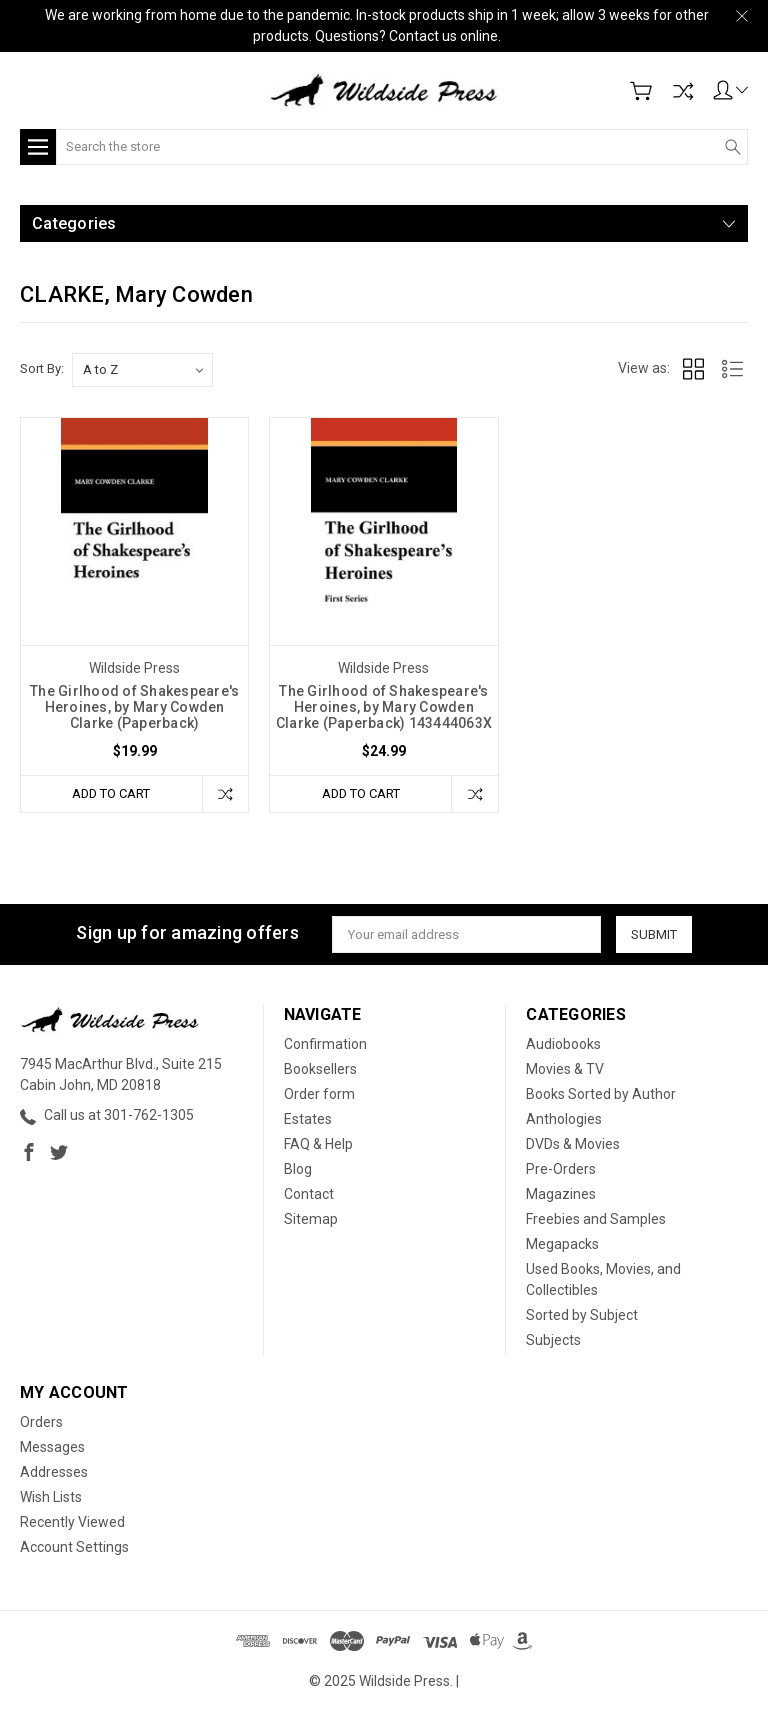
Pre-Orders (561, 1169)
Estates (308, 1119)
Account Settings (74, 1547)
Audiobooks (563, 1044)
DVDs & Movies (573, 1144)
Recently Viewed (72, 1522)
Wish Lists (51, 1497)
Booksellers (320, 1069)
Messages (52, 1447)
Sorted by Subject (582, 1315)
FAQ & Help (318, 1144)
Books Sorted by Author (601, 1094)
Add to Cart (111, 793)
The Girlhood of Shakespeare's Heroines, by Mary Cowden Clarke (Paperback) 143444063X (384, 707)
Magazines (561, 1194)
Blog (298, 1169)
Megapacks (562, 1244)
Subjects (553, 1340)
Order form (319, 1094)
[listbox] (142, 370)
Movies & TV (565, 1069)
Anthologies (564, 1119)
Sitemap (311, 1219)
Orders (41, 1422)
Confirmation (325, 1044)
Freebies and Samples (596, 1219)
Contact (309, 1194)
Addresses (54, 1472)
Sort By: (42, 368)
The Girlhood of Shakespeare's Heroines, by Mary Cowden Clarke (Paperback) (134, 707)
